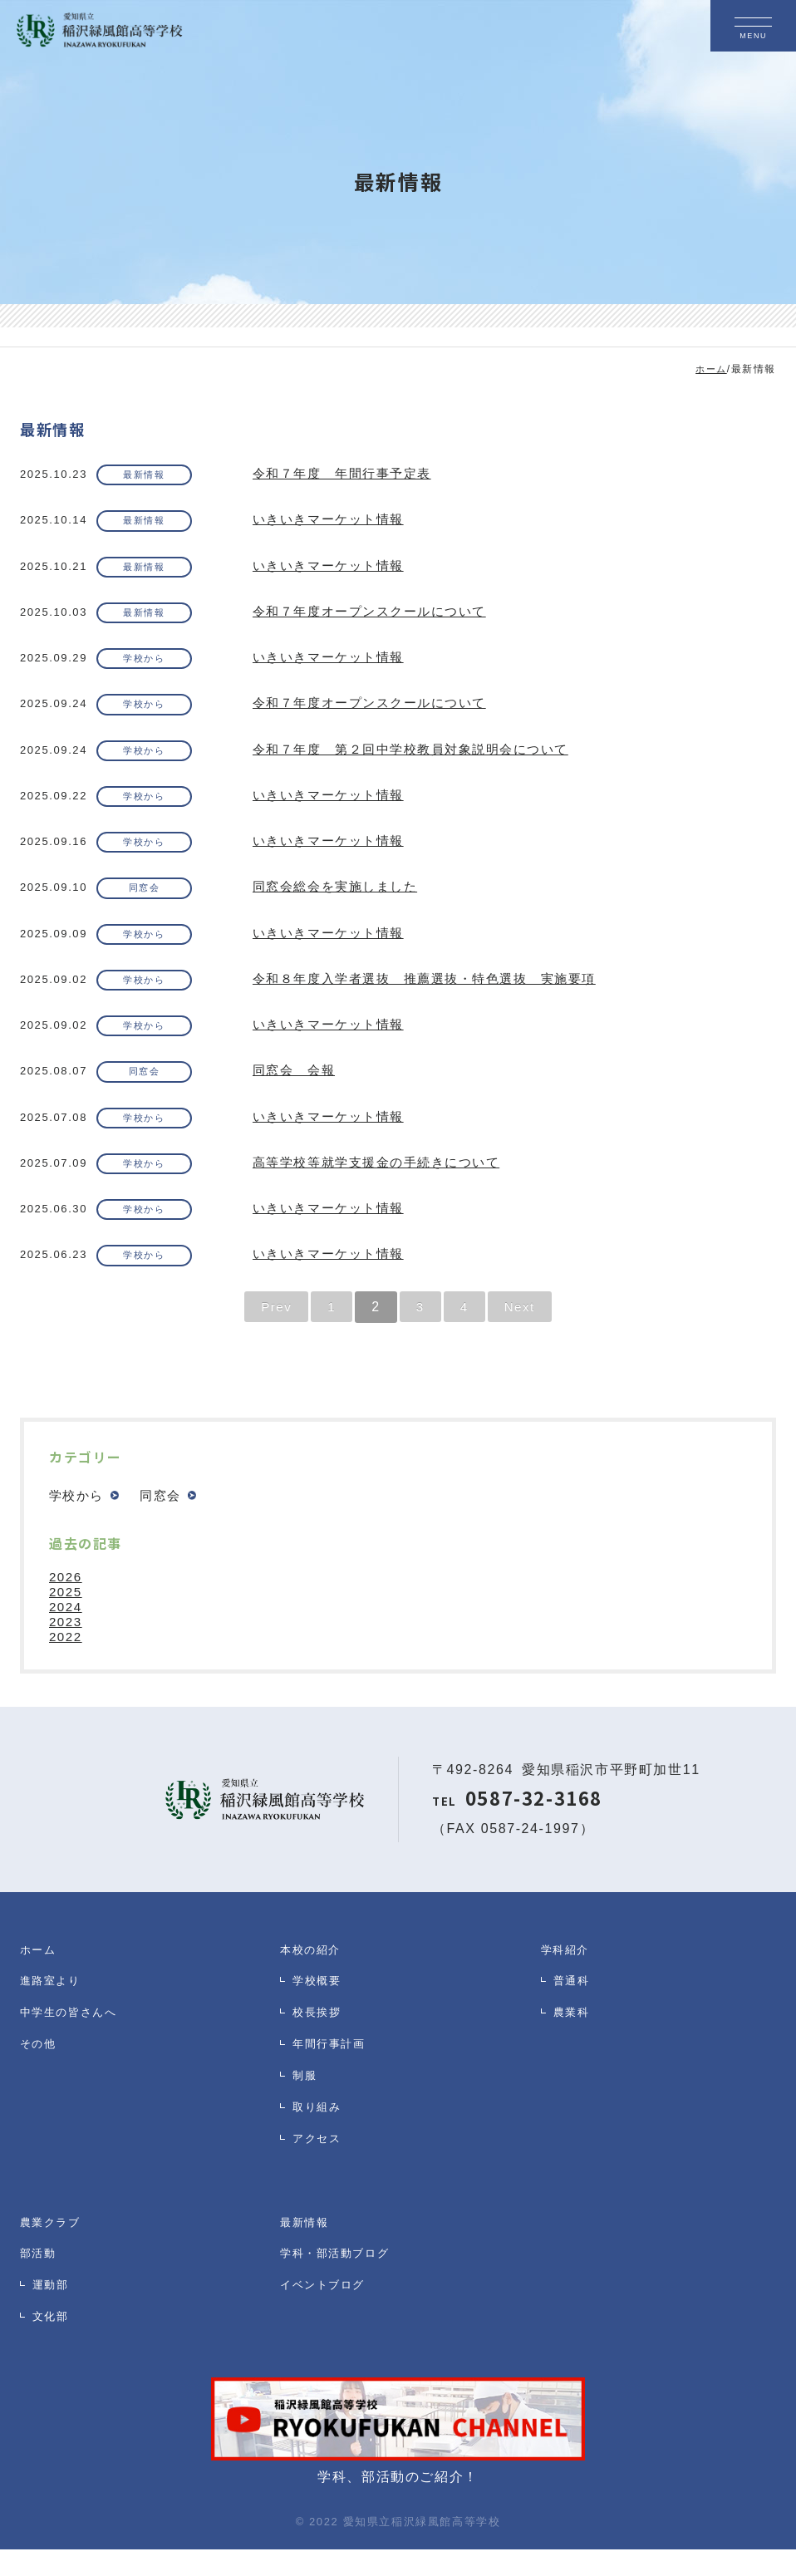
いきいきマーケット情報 (333, 522)
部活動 (40, 2285)
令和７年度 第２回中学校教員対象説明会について (421, 759)
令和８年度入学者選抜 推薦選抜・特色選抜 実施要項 (435, 996)
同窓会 (151, 902)
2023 (66, 1648)
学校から (151, 665)
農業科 (574, 2049)
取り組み (319, 2158)
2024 (66, 1633)
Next (521, 1332)
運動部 (53, 2321)
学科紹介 (568, 1976)
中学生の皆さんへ (75, 2049)
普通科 (574, 2012)
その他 (40, 2085)
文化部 (53, 2358)
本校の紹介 (314, 1976)
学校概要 (319, 2012)
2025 (66, 1618)
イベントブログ (328, 2321)
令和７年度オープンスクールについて (377, 617)
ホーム (40, 1976)
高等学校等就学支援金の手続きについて (384, 1185)
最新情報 (151, 475)
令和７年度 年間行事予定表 (348, 475)
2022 (66, 1663)
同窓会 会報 (297, 1091)
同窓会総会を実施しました (340, 901)
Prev (274, 1332)
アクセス (319, 2195)
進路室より (54, 2012)
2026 (66, 1603)
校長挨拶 (319, 2049)
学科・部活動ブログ (342, 2285)
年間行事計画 (334, 2085)
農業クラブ (54, 2248)
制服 (306, 2122)
